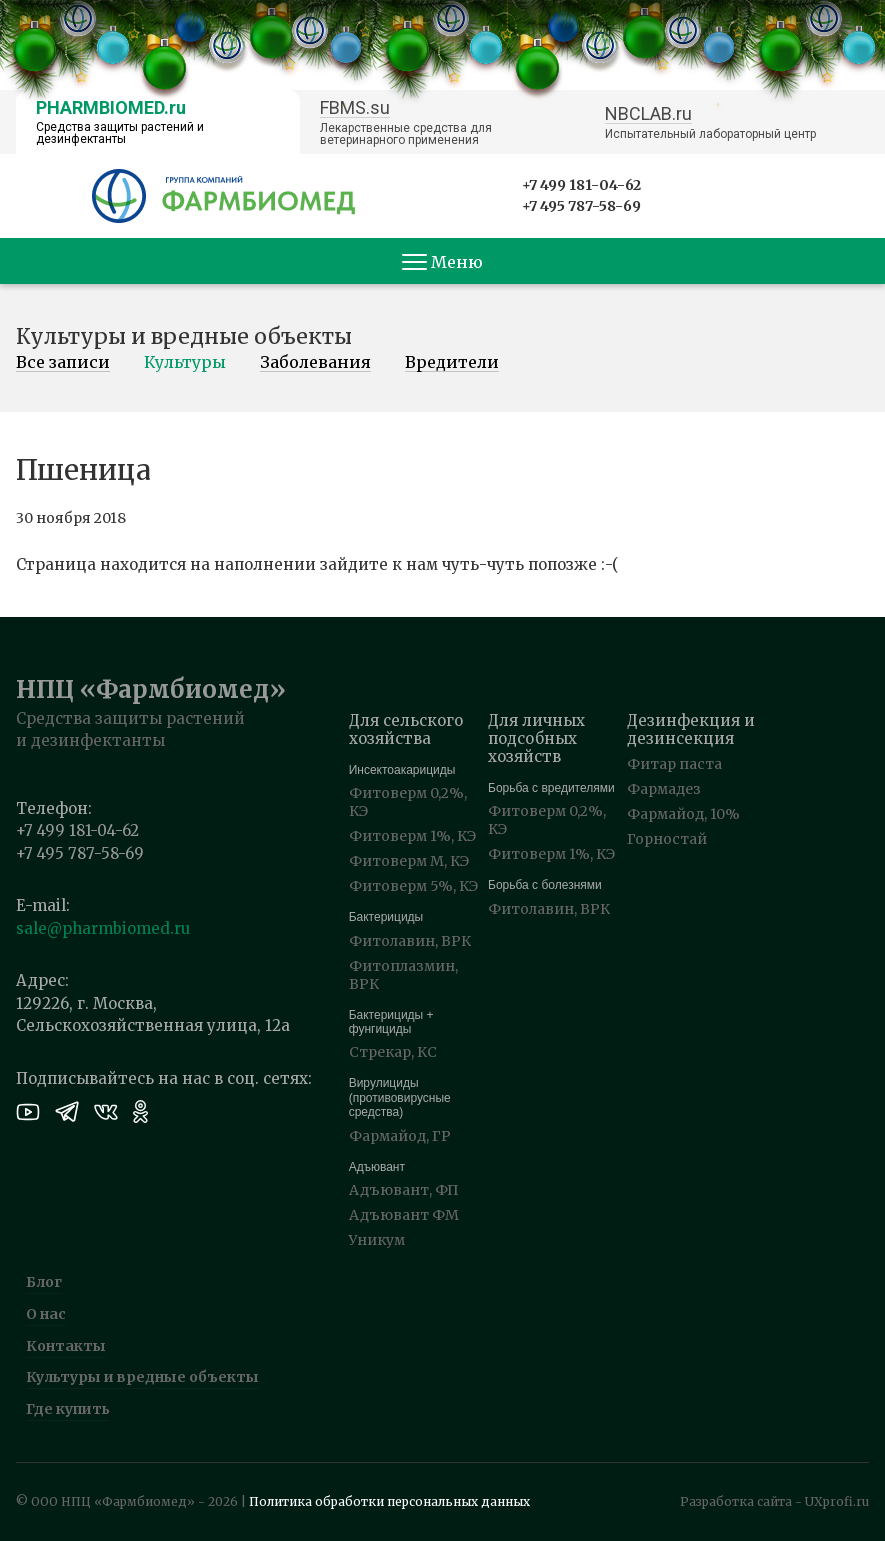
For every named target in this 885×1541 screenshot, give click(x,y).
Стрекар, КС (393, 1052)
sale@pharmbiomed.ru (103, 928)
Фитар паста (674, 764)
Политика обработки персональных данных (389, 1501)
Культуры (185, 363)
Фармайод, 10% (683, 814)
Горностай (667, 839)
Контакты (66, 1346)
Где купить (68, 1409)
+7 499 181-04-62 (581, 185)
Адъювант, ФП (404, 1190)
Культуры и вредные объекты (142, 1377)
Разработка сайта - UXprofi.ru (774, 1501)
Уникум (377, 1240)
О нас (46, 1314)
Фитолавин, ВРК (410, 941)
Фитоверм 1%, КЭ (412, 836)
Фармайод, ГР (400, 1136)
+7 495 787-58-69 (581, 206)
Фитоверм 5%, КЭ (413, 886)
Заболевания (315, 363)
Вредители (452, 363)
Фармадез (664, 789)
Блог (44, 1282)
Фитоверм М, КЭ (409, 861)
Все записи (63, 363)
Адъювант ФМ (404, 1215)
